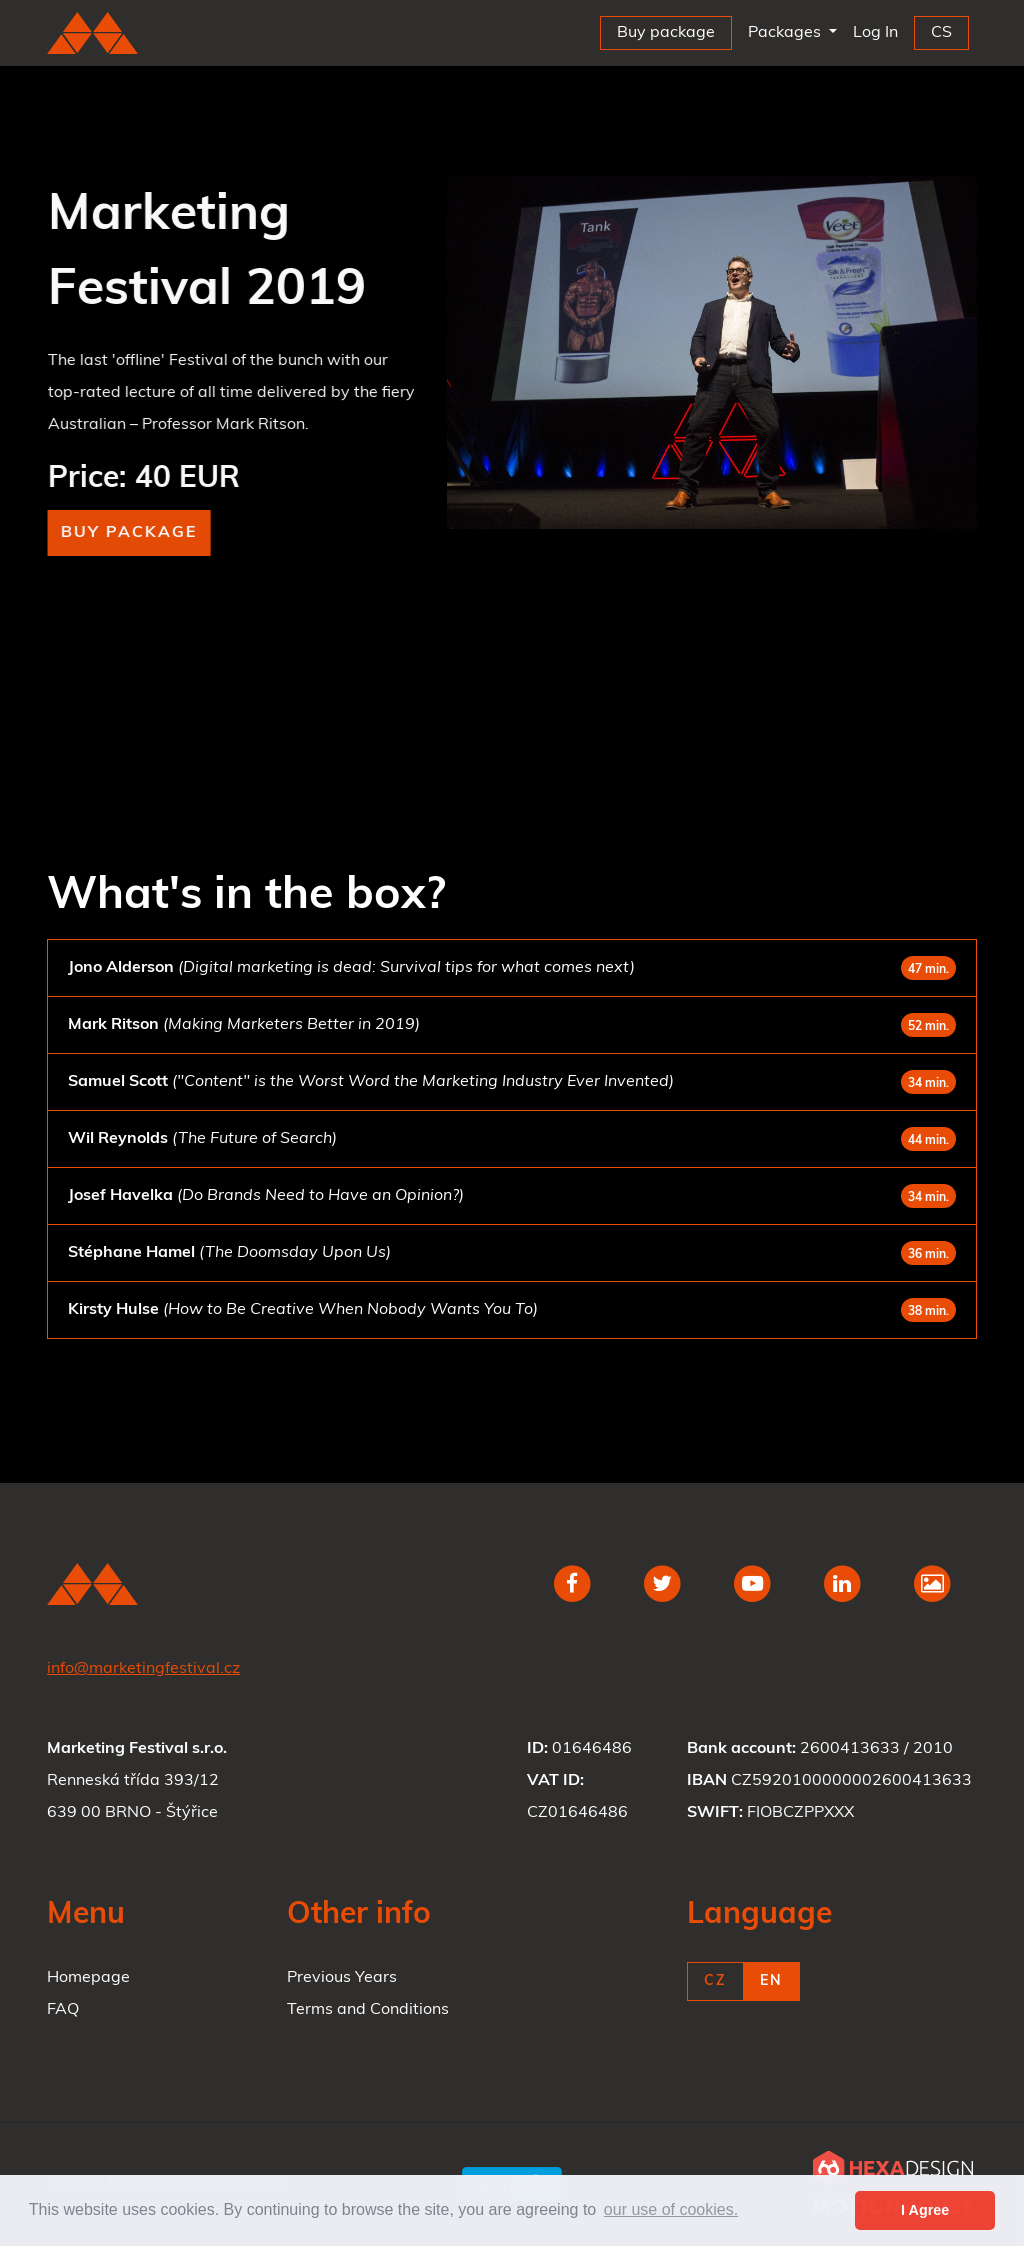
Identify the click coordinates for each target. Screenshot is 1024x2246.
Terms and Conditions (368, 2010)
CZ (715, 1981)
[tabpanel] (712, 352)
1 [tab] (712, 542)
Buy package (131, 533)
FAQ (63, 2010)
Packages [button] (786, 33)
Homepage (88, 1978)
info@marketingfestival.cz (143, 1669)
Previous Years (342, 1978)
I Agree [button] (925, 2210)
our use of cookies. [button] (671, 2209)
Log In (879, 28)
